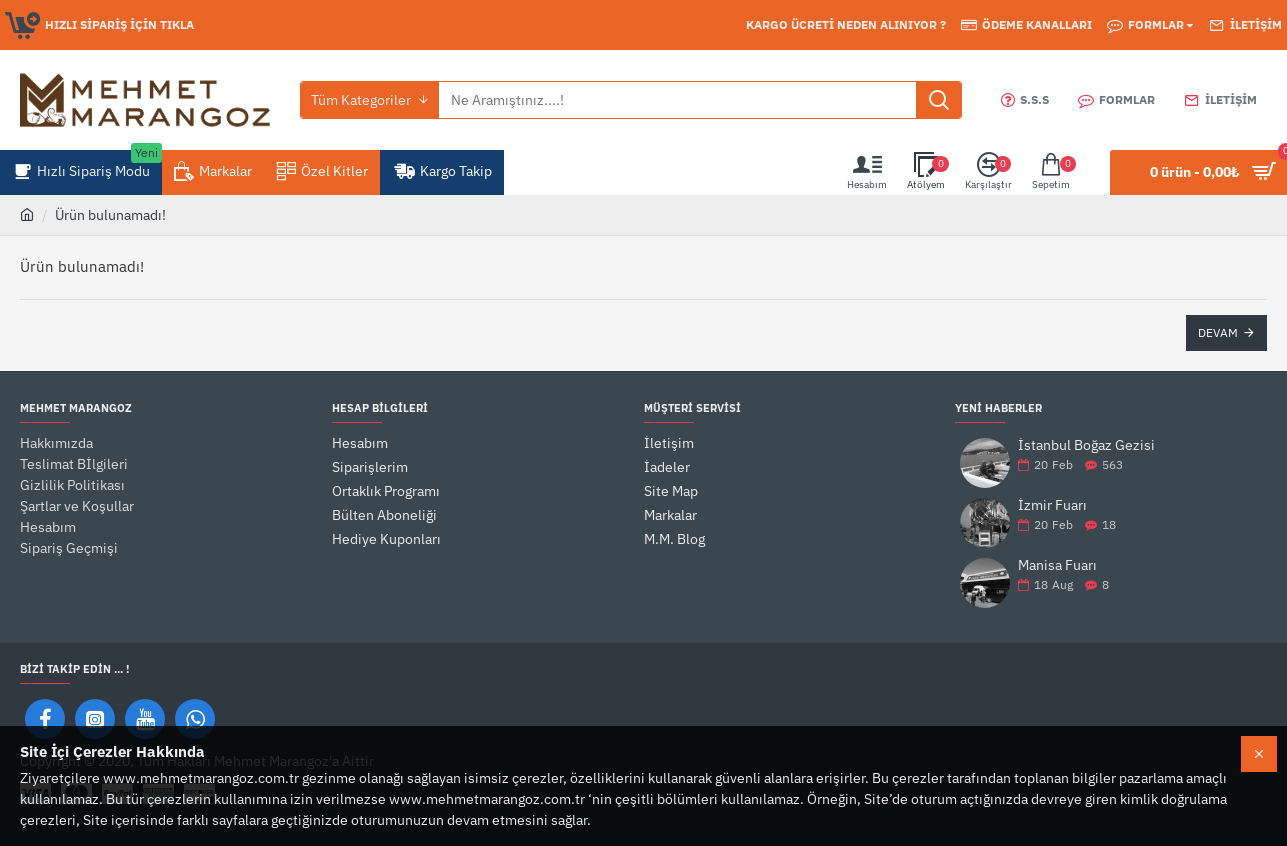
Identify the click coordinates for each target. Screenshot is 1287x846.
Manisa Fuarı (1057, 565)
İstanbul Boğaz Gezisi (1086, 445)
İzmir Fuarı (1052, 505)
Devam (1218, 332)
